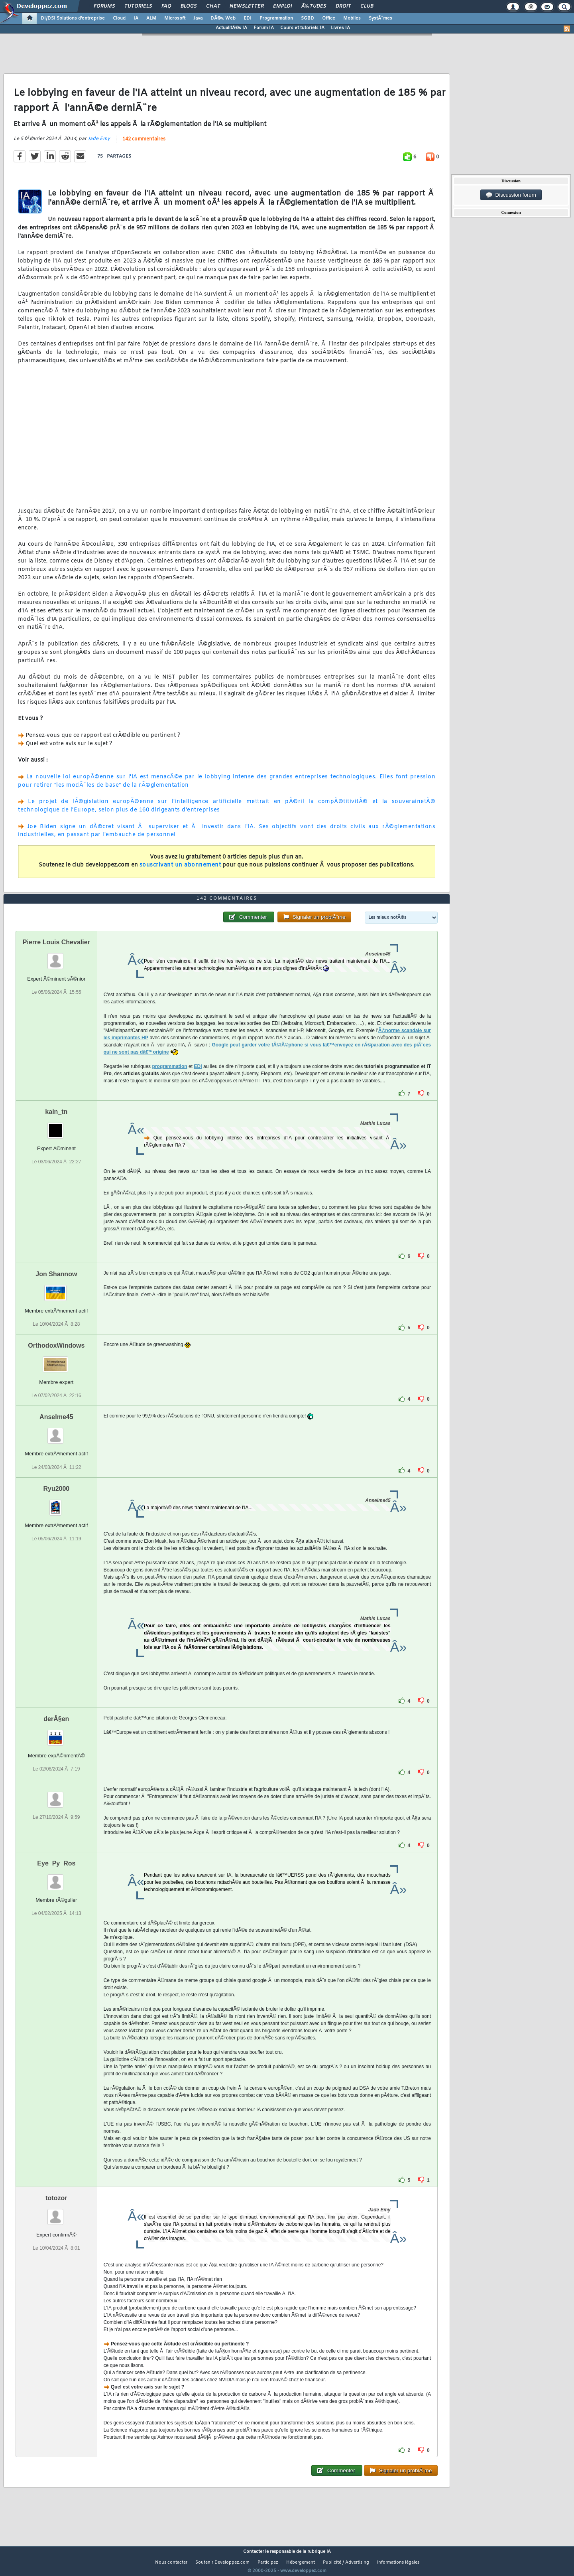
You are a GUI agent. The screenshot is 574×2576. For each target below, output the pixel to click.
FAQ (166, 6)
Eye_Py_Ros (56, 1878)
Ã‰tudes (314, 6)
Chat (213, 6)
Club (367, 6)
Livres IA (340, 28)
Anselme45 (56, 1432)
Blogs (188, 6)
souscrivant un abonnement (180, 870)
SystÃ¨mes (380, 18)
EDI (248, 18)
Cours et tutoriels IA (302, 28)
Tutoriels (138, 6)
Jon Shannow (56, 1289)
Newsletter (246, 6)
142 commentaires (143, 144)
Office (328, 18)
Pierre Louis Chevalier (56, 957)
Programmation (276, 18)
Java (197, 18)
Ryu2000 (56, 1503)
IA (136, 18)
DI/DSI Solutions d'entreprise (73, 18)
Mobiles (352, 18)
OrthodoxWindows (56, 1360)
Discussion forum (511, 195)
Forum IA (264, 28)
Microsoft (174, 18)
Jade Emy (99, 143)
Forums (104, 6)
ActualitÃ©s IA (231, 28)
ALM (151, 18)
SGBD (307, 18)
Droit (343, 6)
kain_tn (56, 1126)
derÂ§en (56, 1733)
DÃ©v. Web (223, 18)
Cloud (119, 18)
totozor (56, 2212)
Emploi (282, 6)
